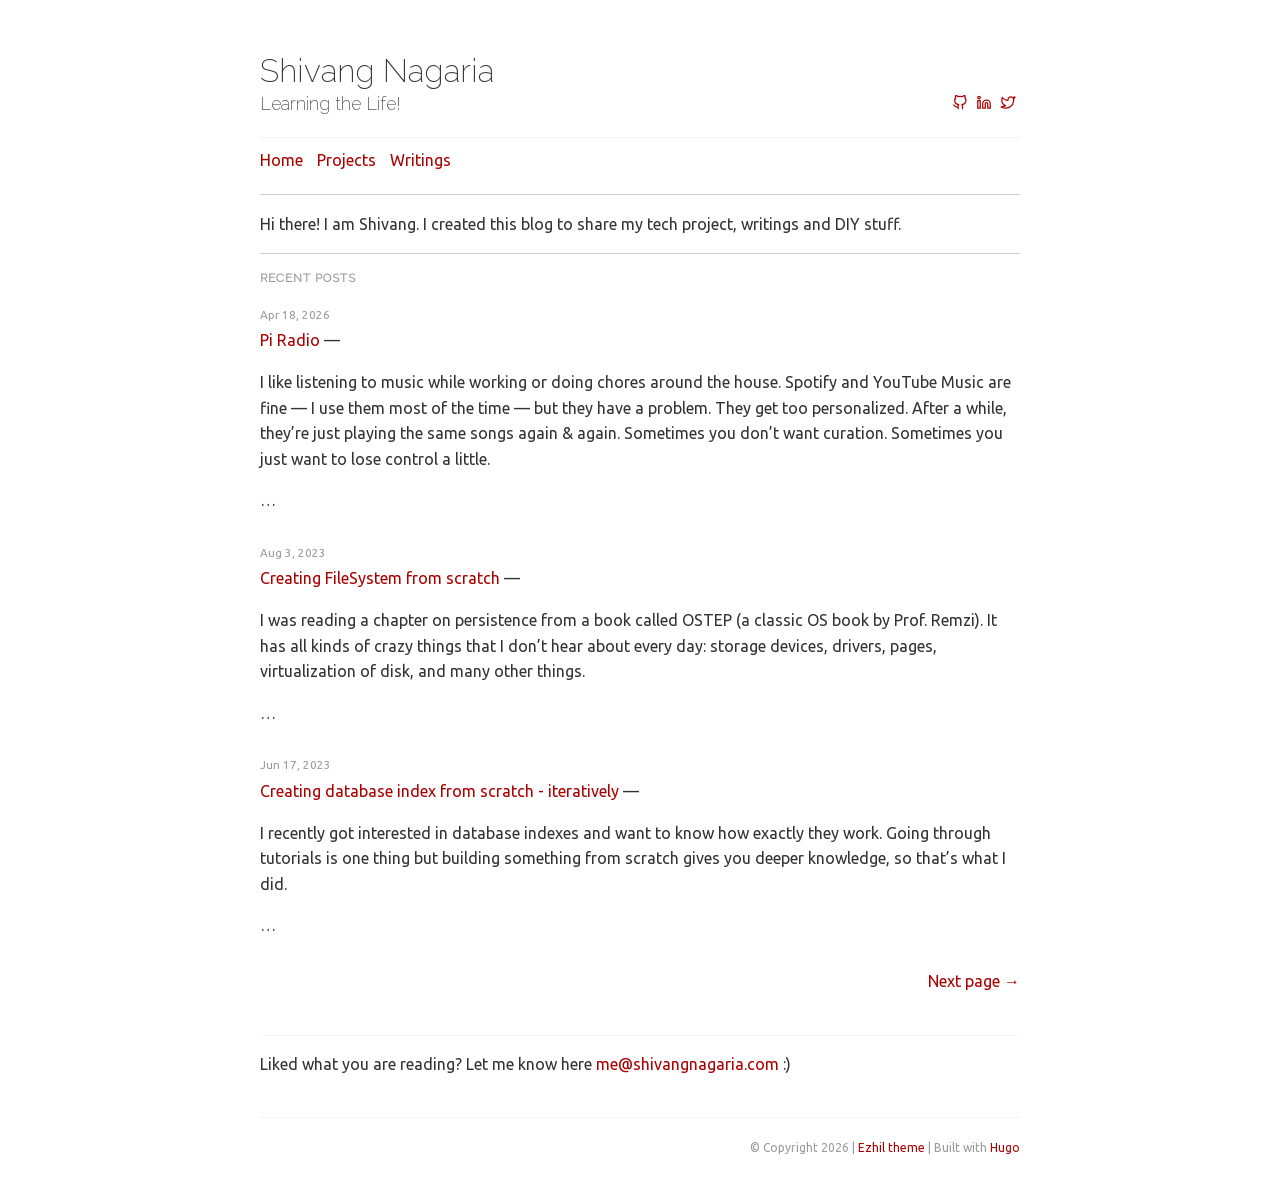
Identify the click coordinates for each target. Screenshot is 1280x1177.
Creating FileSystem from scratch (380, 578)
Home (281, 160)
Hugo (1005, 1147)
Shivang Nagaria (377, 70)
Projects (346, 160)
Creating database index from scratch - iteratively (439, 791)
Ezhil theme (891, 1147)
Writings (420, 160)
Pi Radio (290, 340)
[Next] (974, 981)
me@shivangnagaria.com (687, 1064)
